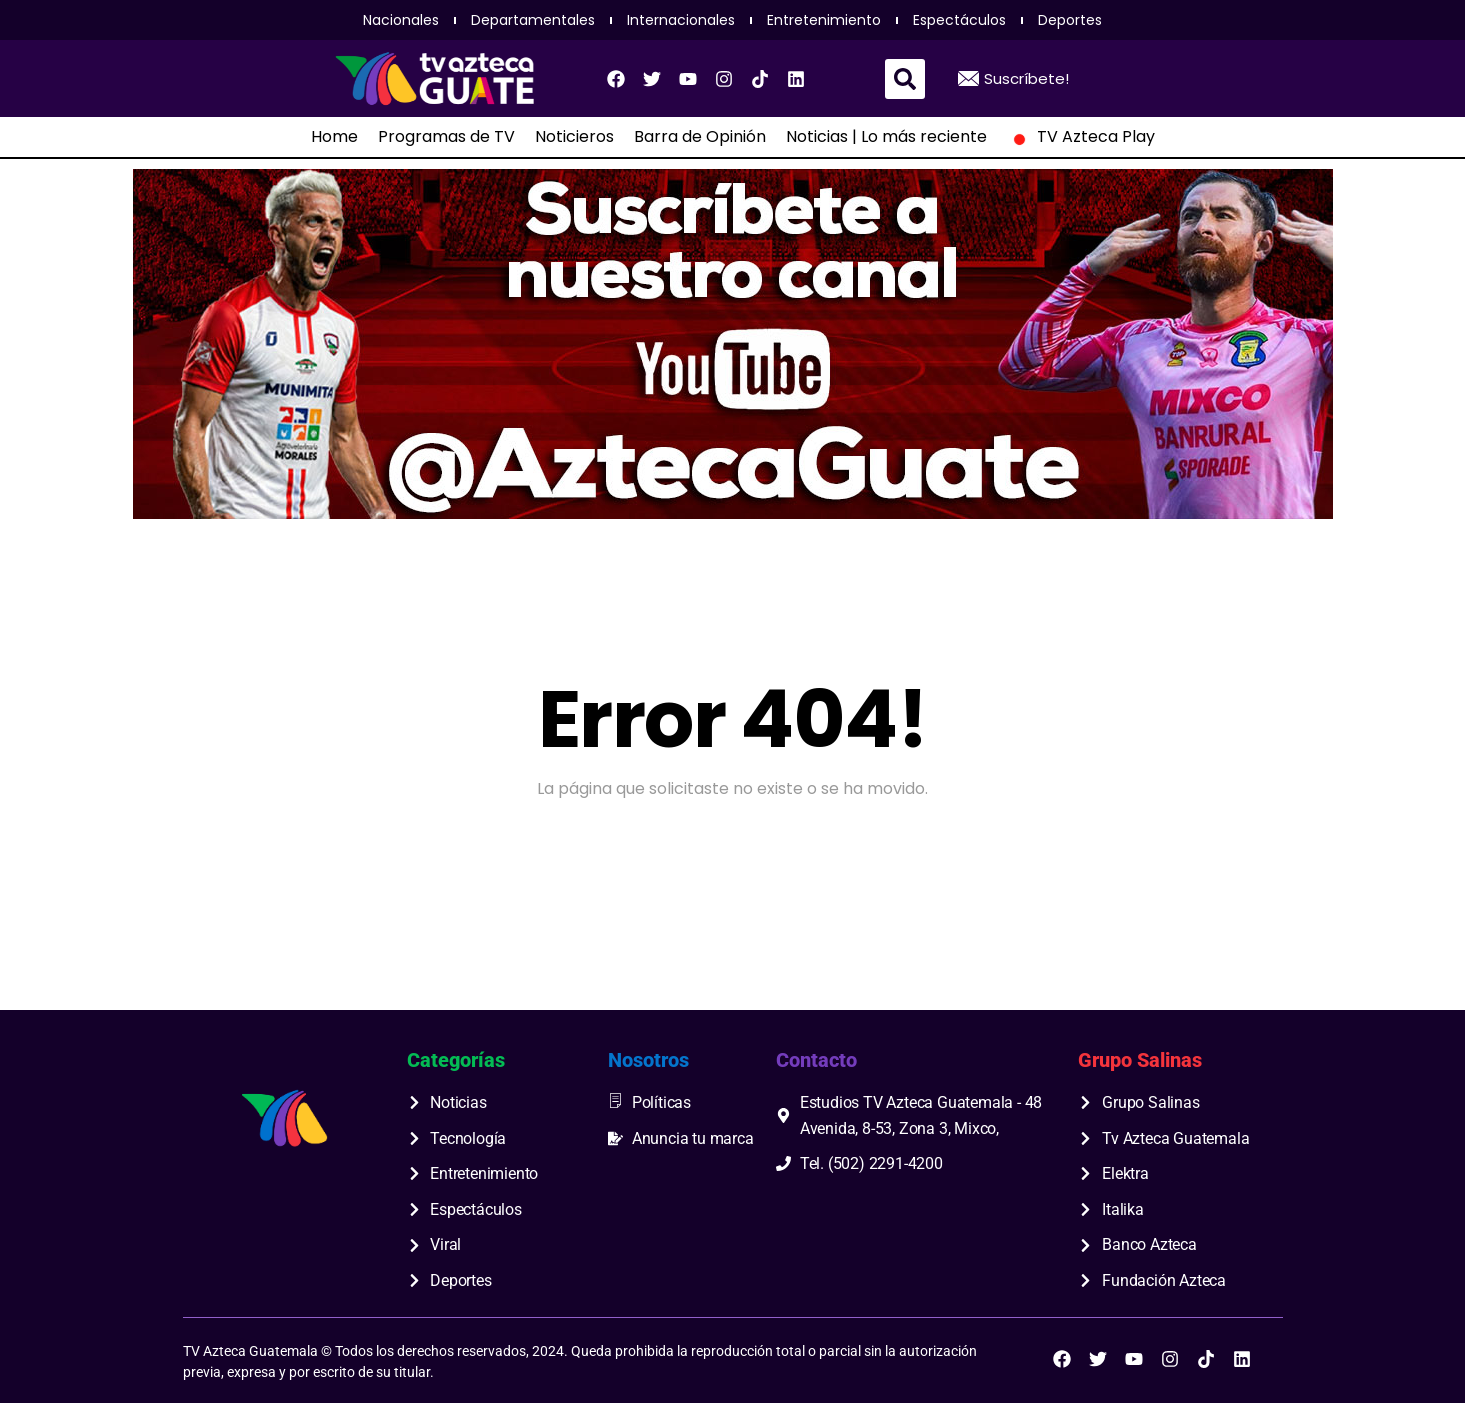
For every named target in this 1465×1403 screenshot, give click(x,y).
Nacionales (401, 20)
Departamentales (533, 20)
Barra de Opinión (700, 137)
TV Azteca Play (1081, 137)
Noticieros (574, 137)
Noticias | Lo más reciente (886, 137)
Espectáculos (959, 20)
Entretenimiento (824, 20)
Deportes (1070, 20)
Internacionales (681, 20)
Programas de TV (446, 137)
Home (334, 137)
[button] (905, 79)
